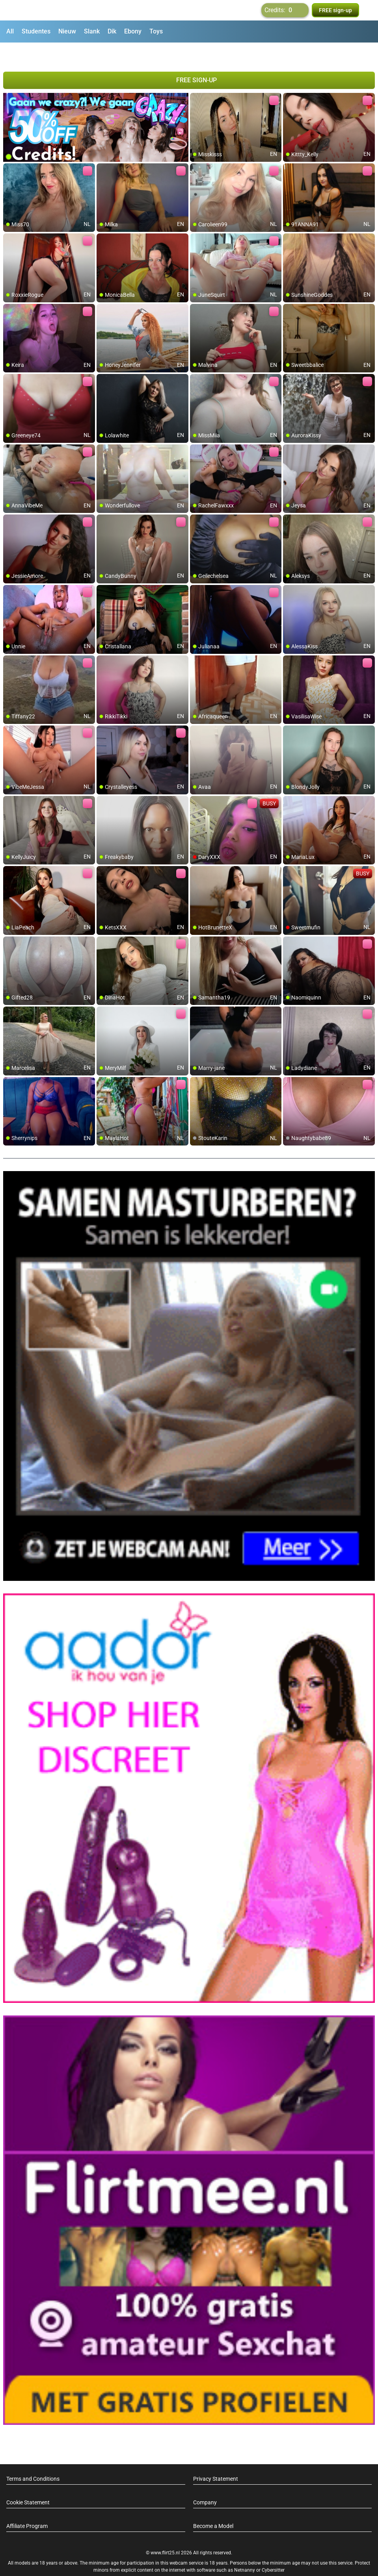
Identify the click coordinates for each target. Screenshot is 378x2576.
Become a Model (213, 2505)
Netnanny (245, 2549)
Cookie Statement (28, 2482)
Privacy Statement (215, 2458)
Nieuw (67, 31)
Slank (92, 31)
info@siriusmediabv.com (210, 2560)
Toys (156, 31)
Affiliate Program (27, 2505)
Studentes (36, 31)
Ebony (133, 31)
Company (205, 2482)
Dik (112, 31)
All (10, 31)
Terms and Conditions (33, 2458)
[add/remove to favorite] (196, 78)
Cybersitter (273, 2549)
